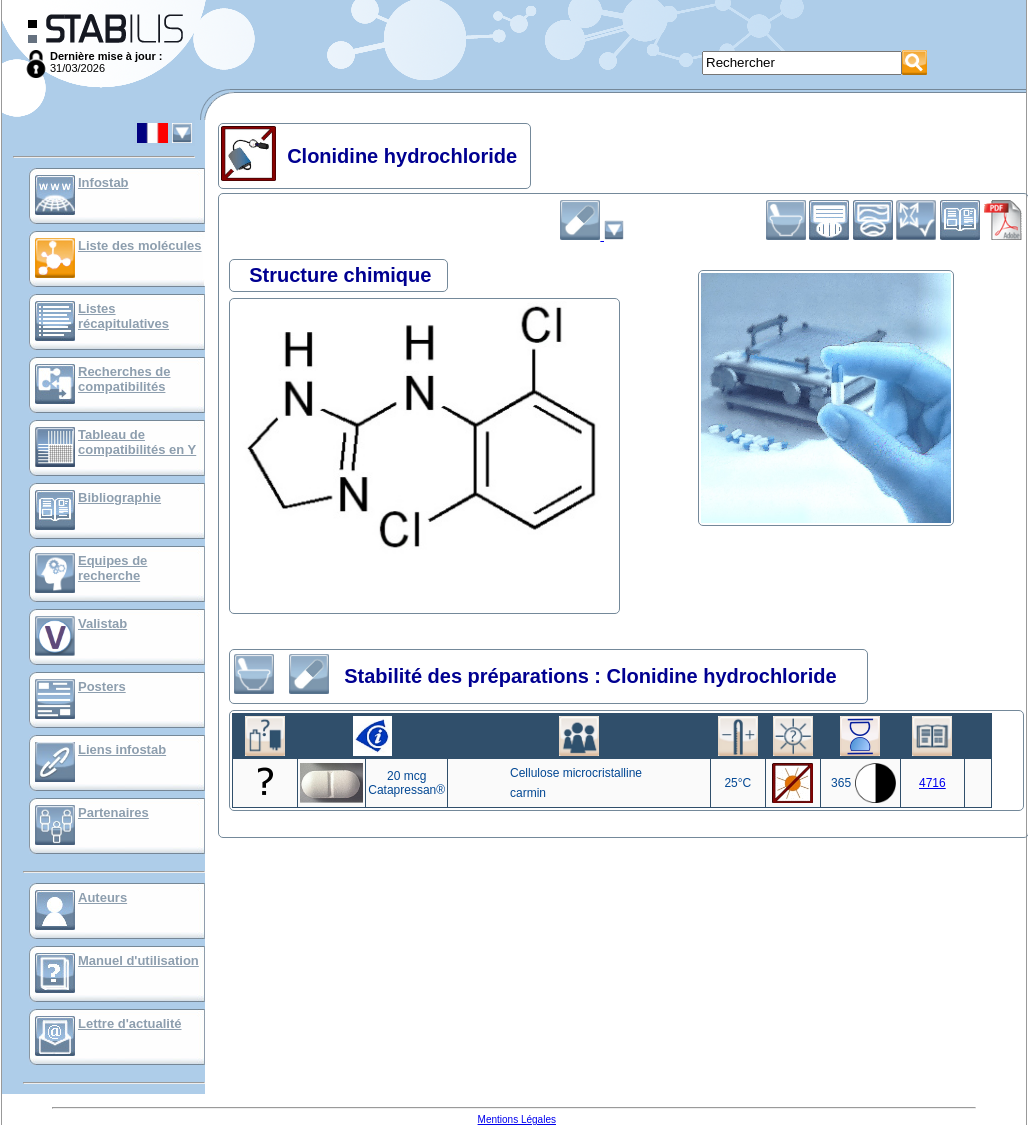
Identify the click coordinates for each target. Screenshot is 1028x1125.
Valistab (102, 623)
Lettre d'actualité (130, 1023)
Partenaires (113, 812)
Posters (102, 686)
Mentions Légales (517, 1119)
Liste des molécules (140, 245)
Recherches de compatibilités (124, 379)
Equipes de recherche (112, 568)
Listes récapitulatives (123, 316)
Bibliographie (119, 497)
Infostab (103, 182)
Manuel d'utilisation (138, 960)
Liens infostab (122, 749)
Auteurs (102, 897)
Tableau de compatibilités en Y (137, 442)
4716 (932, 783)
